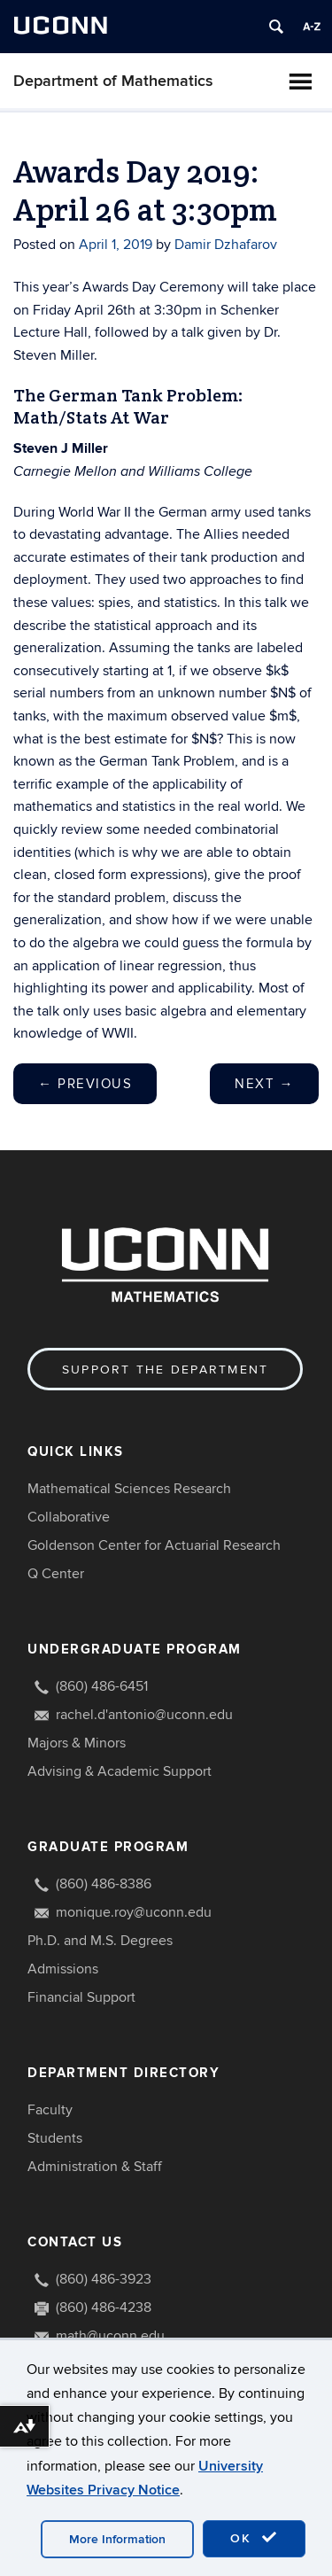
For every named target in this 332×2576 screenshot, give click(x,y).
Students (54, 2138)
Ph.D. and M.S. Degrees (100, 1941)
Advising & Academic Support (119, 1771)
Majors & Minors (76, 1743)
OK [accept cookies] (254, 2538)
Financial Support (81, 1997)
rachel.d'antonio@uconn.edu (144, 1715)
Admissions (62, 1969)
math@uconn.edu (110, 2336)
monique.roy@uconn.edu (134, 1912)
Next (264, 1084)
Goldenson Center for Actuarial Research (154, 1545)
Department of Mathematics (113, 81)
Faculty (50, 2110)
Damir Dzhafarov (225, 244)
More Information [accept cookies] (117, 2539)
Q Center (55, 1574)
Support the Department (165, 1369)
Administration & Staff (94, 2166)
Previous (85, 1084)
